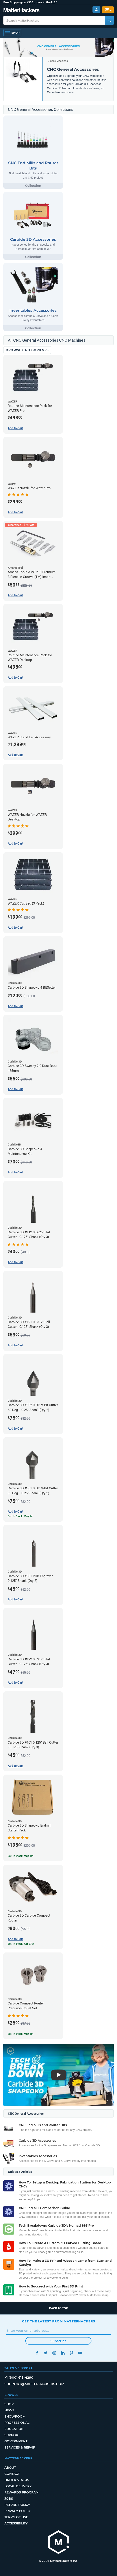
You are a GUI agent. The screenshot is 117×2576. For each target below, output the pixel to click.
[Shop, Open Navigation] (12, 32)
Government (15, 2441)
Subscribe (58, 2341)
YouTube (80, 2353)
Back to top (58, 2308)
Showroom (14, 2416)
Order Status (16, 2480)
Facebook (37, 2353)
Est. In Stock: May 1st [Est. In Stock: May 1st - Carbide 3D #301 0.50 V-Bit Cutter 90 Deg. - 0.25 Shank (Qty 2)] (20, 1516)
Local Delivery (18, 2486)
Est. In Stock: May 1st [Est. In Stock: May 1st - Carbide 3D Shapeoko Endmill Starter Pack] (20, 1856)
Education (14, 2429)
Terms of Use (16, 2517)
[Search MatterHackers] (109, 20)
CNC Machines (59, 61)
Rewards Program (21, 2492)
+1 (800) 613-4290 (18, 2377)
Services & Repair (19, 2447)
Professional (16, 2423)
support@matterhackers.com (34, 2384)
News (9, 2410)
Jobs (8, 2499)
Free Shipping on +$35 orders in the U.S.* (30, 2)
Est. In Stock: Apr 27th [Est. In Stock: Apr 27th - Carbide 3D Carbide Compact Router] (21, 1943)
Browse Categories (27, 350)
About (10, 2468)
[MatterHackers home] (58, 2542)
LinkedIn (63, 2353)
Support (12, 2435)
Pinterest (71, 2353)
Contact (12, 2474)
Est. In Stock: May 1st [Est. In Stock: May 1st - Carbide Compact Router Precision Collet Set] (20, 2033)
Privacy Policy (17, 2511)
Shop (9, 2404)
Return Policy (17, 2505)
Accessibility (16, 2523)
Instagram (54, 2353)
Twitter (46, 2353)
